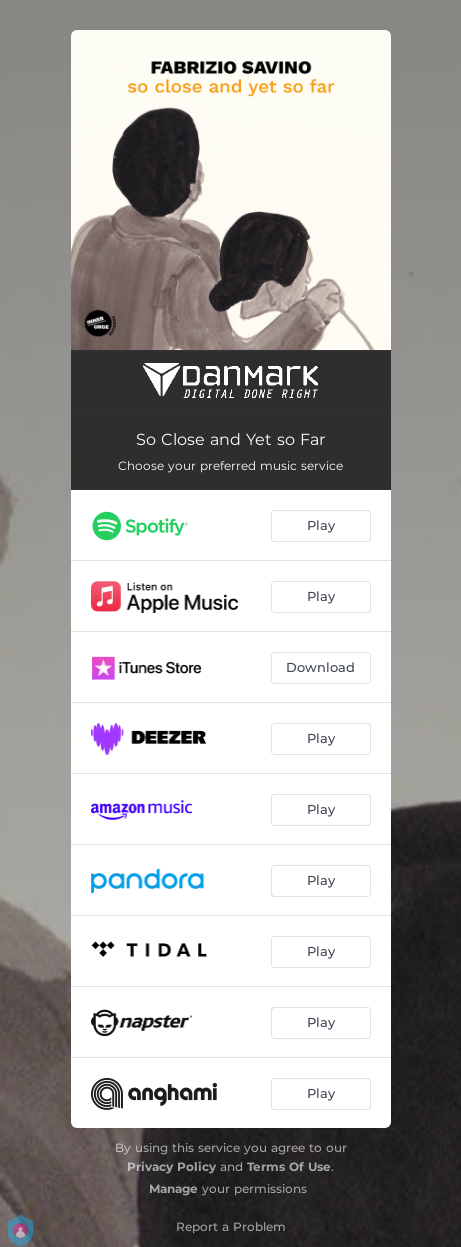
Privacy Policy (171, 1166)
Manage (173, 1188)
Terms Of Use (289, 1166)
